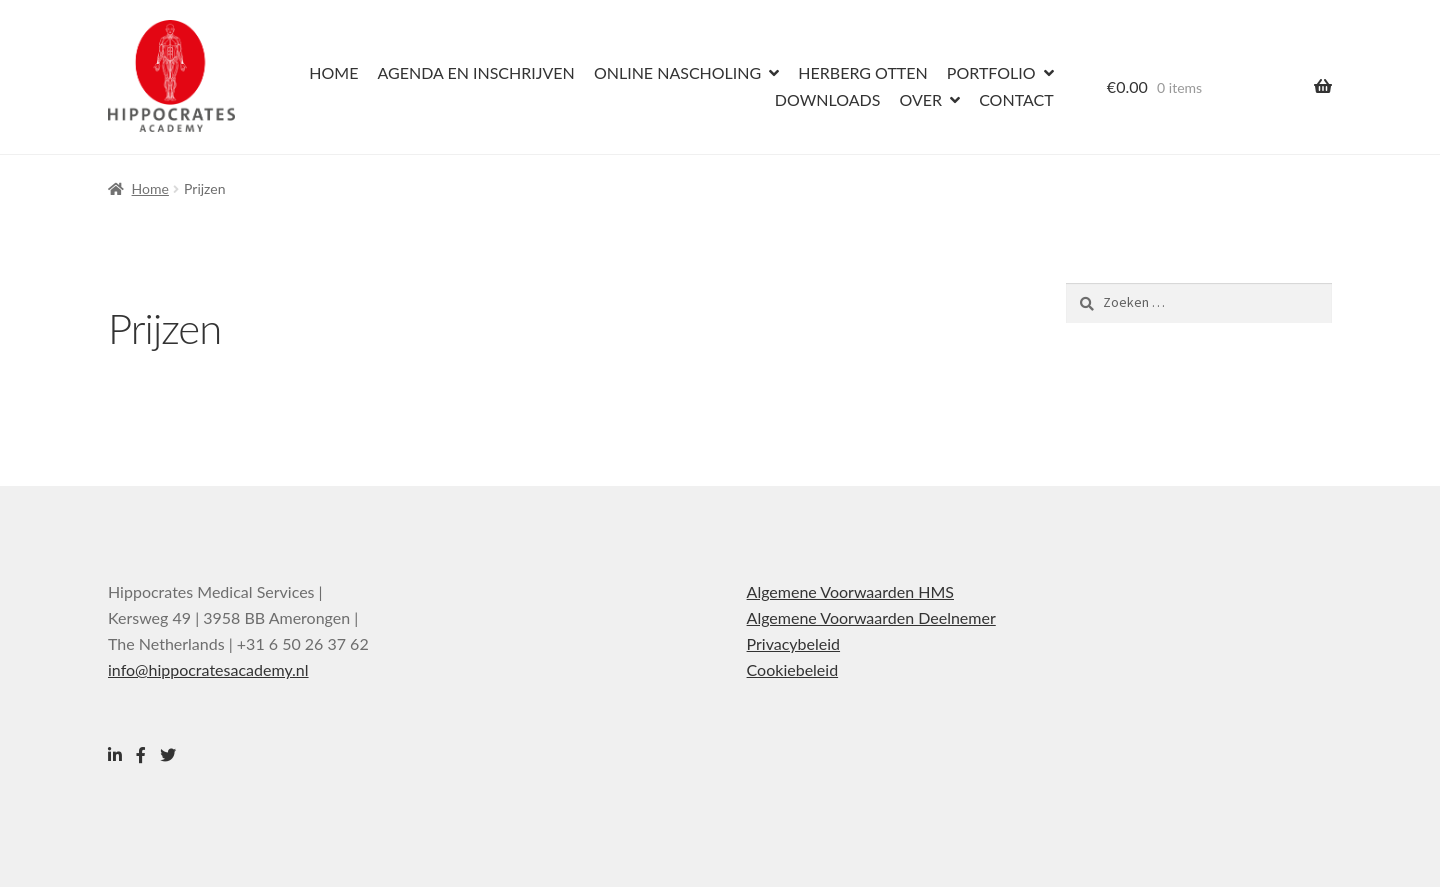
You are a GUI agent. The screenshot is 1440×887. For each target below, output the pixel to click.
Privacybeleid (793, 643)
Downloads (827, 99)
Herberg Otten (862, 72)
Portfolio (991, 72)
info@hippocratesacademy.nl (208, 669)
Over (920, 99)
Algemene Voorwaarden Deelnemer (871, 617)
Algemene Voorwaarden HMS (850, 591)
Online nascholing (677, 72)
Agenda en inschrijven (475, 72)
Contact (1016, 99)
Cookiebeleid (793, 669)
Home (333, 72)
